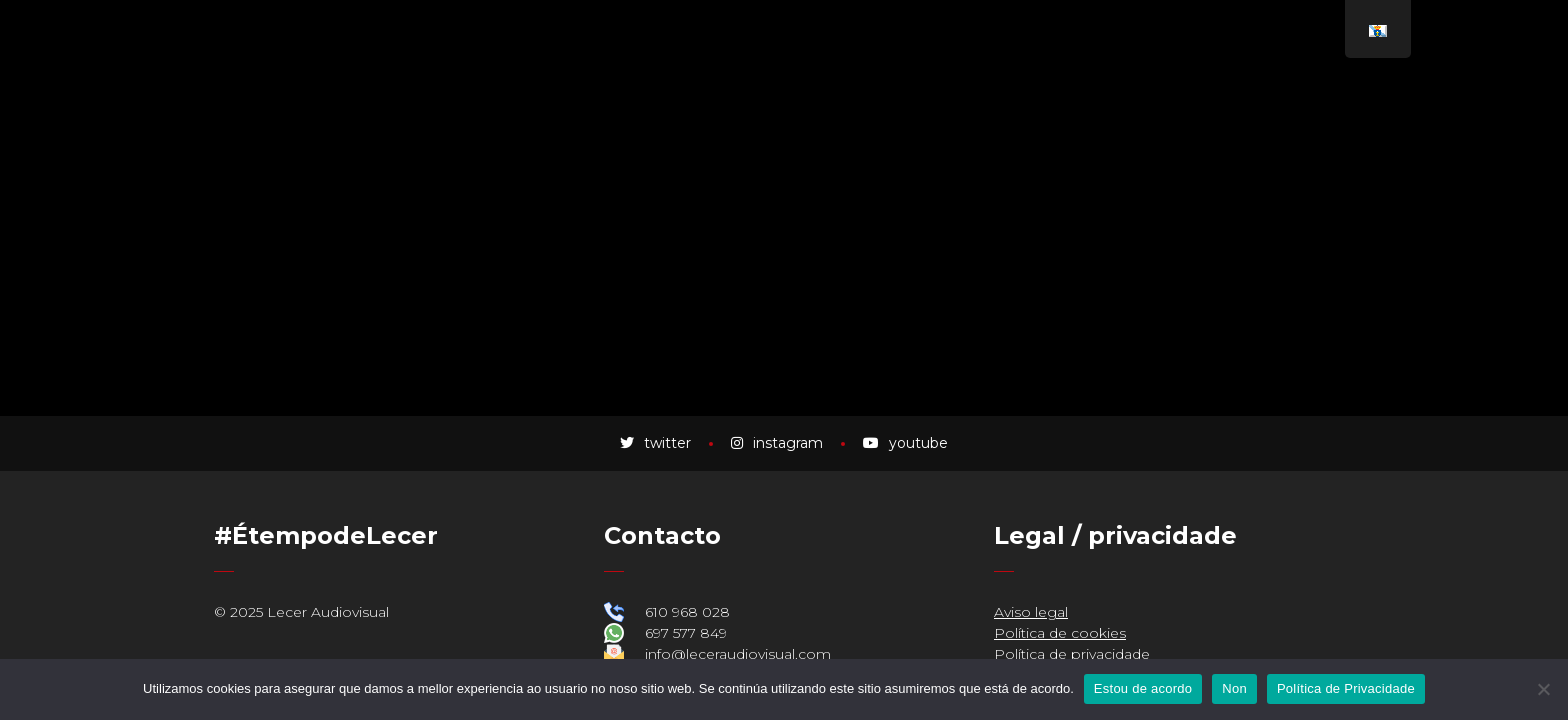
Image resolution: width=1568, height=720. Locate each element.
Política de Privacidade (1346, 688)
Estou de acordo (1143, 688)
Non (1234, 688)
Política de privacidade (1072, 654)
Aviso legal (1031, 612)
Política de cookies (1060, 633)
